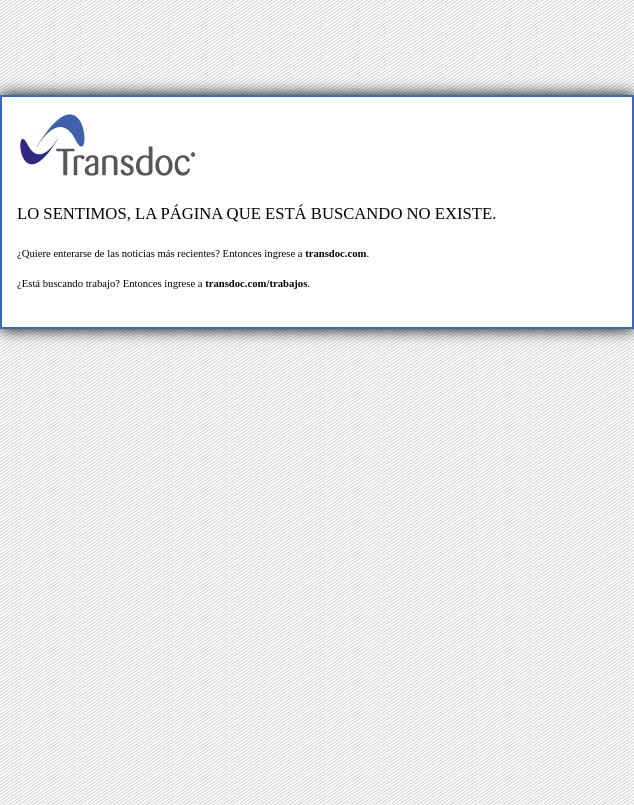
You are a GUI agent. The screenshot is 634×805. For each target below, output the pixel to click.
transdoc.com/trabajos (256, 283)
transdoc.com (335, 253)
